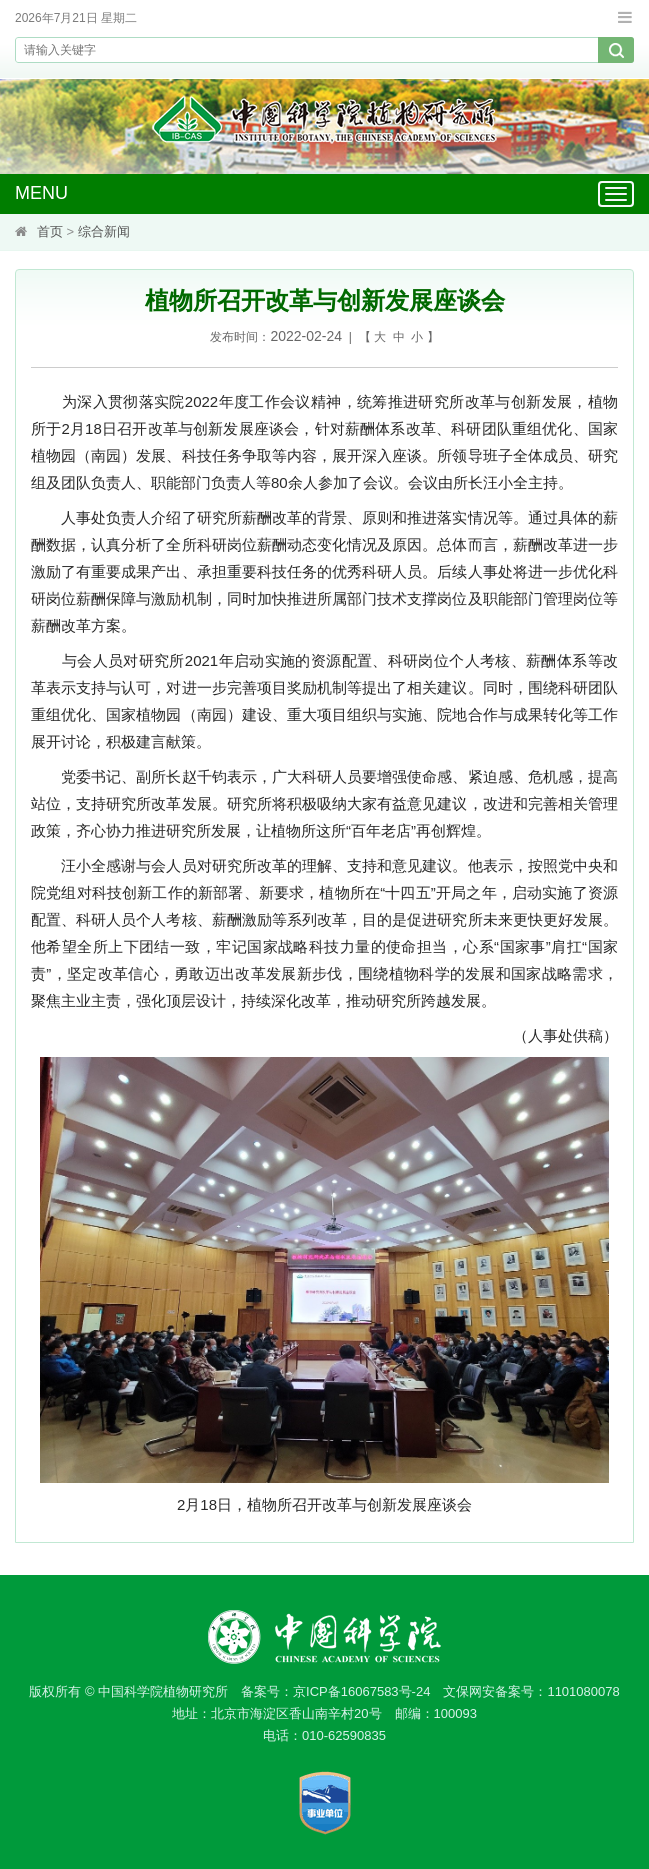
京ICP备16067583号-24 (361, 1691)
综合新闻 (104, 231)
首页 (50, 231)
